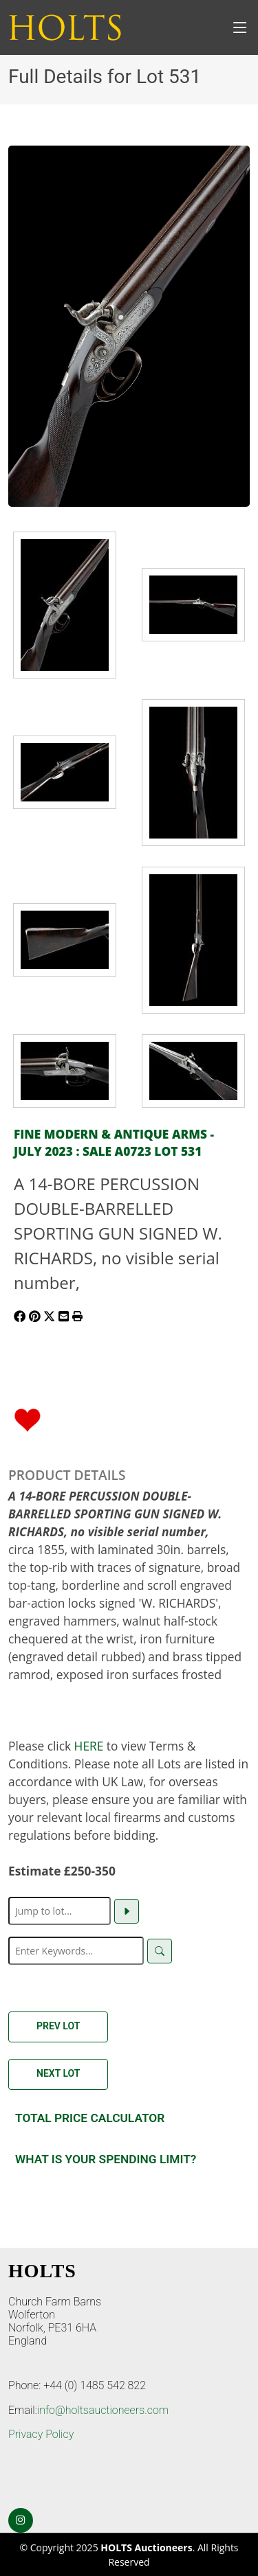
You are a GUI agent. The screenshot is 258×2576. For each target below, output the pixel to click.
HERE (89, 1745)
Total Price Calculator (89, 2118)
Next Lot (58, 2073)
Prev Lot (58, 2025)
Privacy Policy (41, 2434)
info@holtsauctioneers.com (103, 2410)
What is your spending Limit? (105, 2159)
